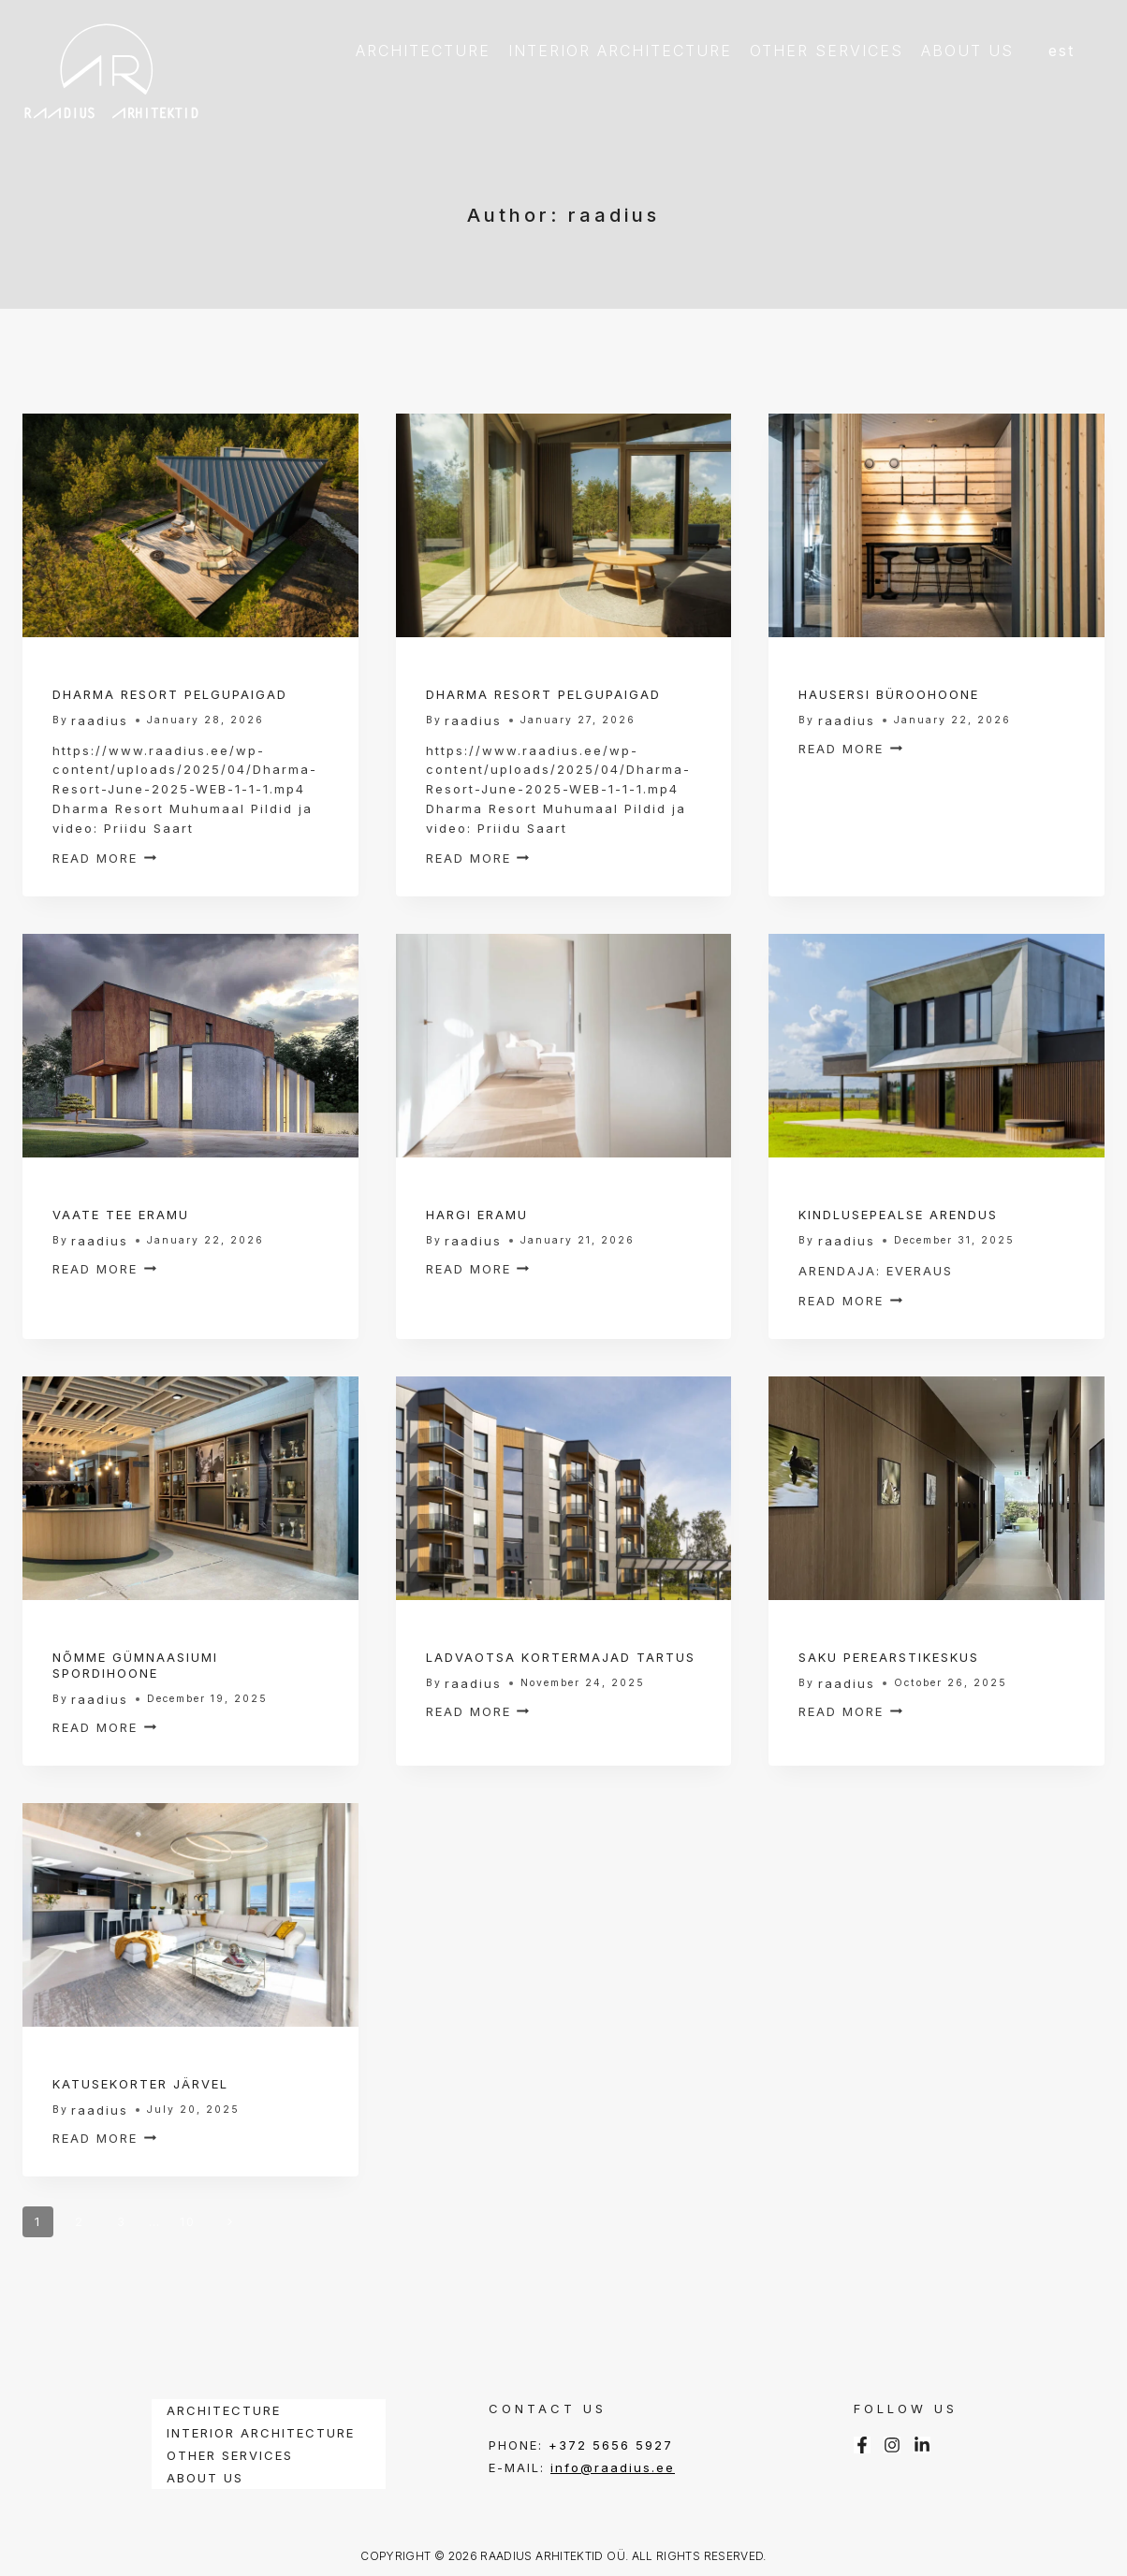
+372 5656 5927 (611, 2445)
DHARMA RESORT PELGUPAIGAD (169, 694)
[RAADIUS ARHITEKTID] (111, 70)
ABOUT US (967, 50)
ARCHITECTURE (423, 50)
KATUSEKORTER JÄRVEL (140, 2083)
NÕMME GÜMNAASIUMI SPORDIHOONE (135, 1665)
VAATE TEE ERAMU (120, 1214)
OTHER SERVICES (826, 50)
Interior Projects (502, 674)
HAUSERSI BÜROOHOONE (888, 694)
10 (188, 2221)
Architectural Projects (156, 674)
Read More (104, 858)
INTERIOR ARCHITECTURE (620, 50)
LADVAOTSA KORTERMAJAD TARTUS (560, 1657)
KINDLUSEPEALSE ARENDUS (898, 1214)
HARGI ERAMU (477, 1214)
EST (1061, 50)
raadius (99, 720)
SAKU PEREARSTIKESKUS (888, 1657)
